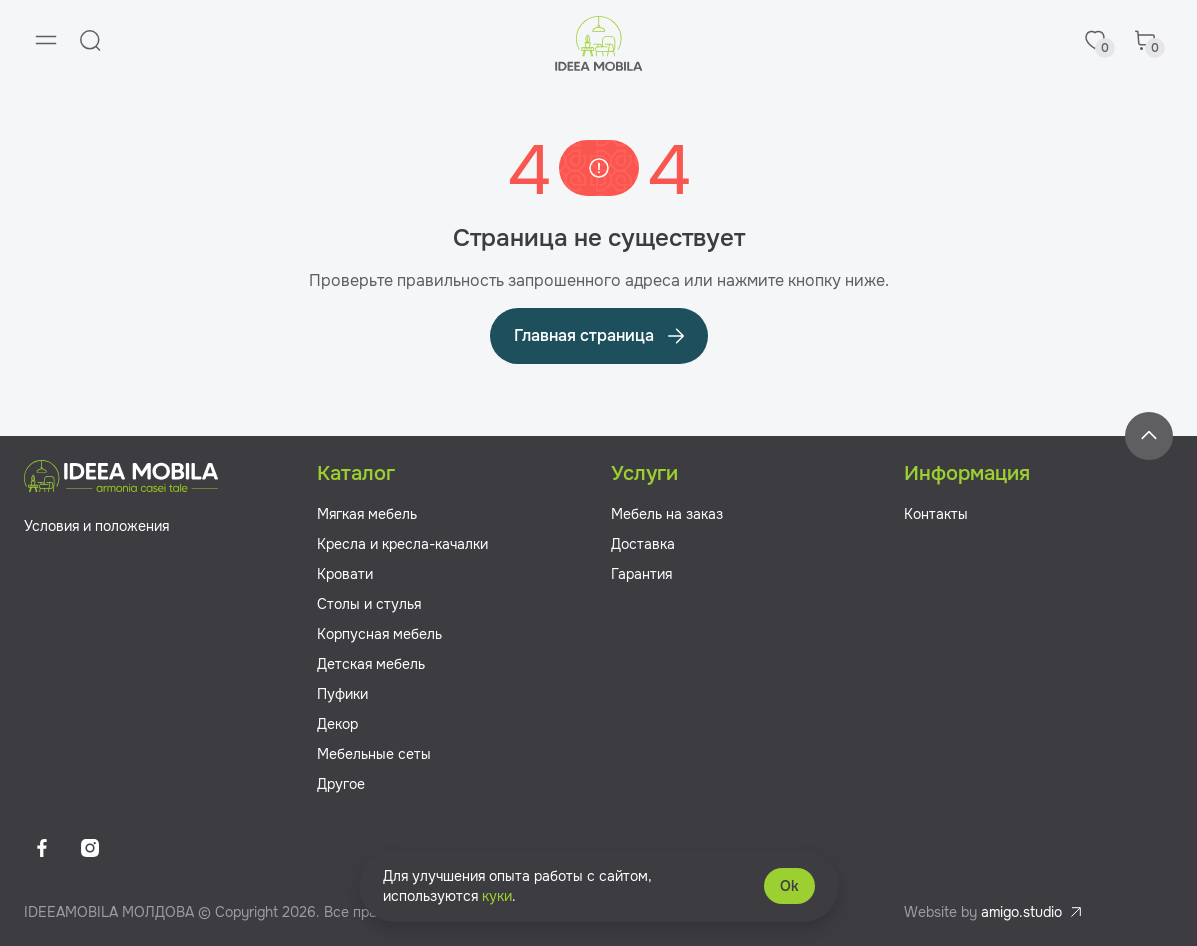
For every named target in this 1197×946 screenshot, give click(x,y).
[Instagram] (90, 848)
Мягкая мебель (367, 514)
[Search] (90, 40)
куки (497, 896)
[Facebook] (42, 848)
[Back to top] (1149, 436)
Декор (337, 724)
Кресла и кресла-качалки (402, 544)
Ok (789, 886)
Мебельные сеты (374, 754)
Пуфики (342, 694)
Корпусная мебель (379, 634)
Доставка (643, 544)
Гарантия (641, 574)
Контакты (936, 514)
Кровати (345, 574)
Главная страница (601, 336)
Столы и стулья (369, 604)
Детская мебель (371, 664)
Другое (341, 784)
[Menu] (46, 40)
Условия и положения (96, 526)
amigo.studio (1021, 912)
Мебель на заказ (667, 514)
